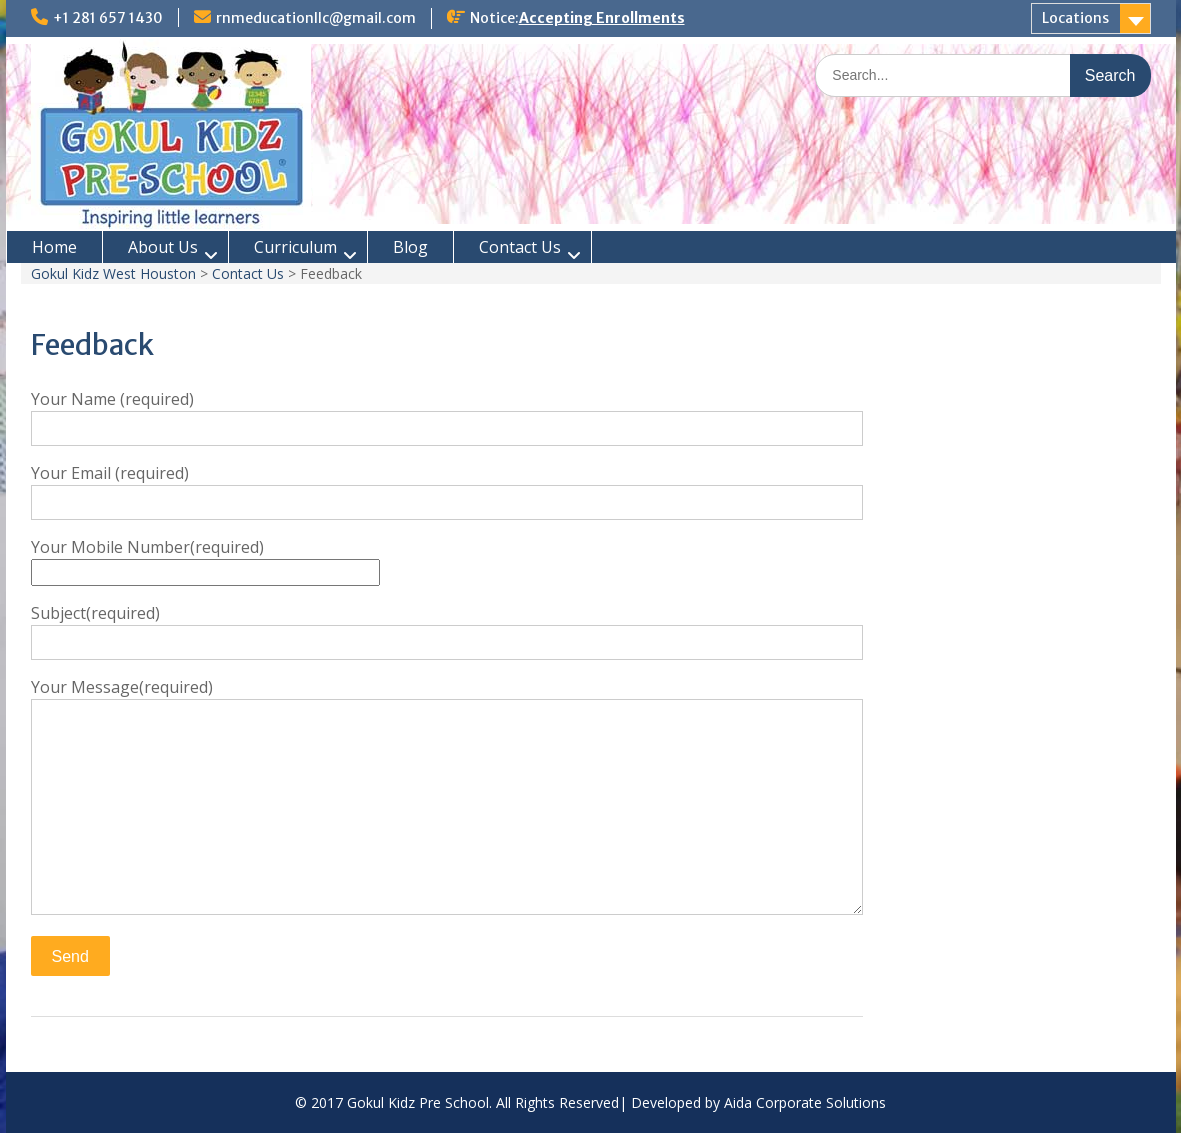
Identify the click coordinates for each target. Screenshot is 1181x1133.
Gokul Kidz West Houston (113, 273)
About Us (163, 247)
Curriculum (295, 247)
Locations (1075, 18)
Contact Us (520, 247)
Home (54, 247)
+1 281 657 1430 (108, 18)
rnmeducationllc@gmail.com (316, 18)
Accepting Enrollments (602, 18)
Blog (410, 247)
